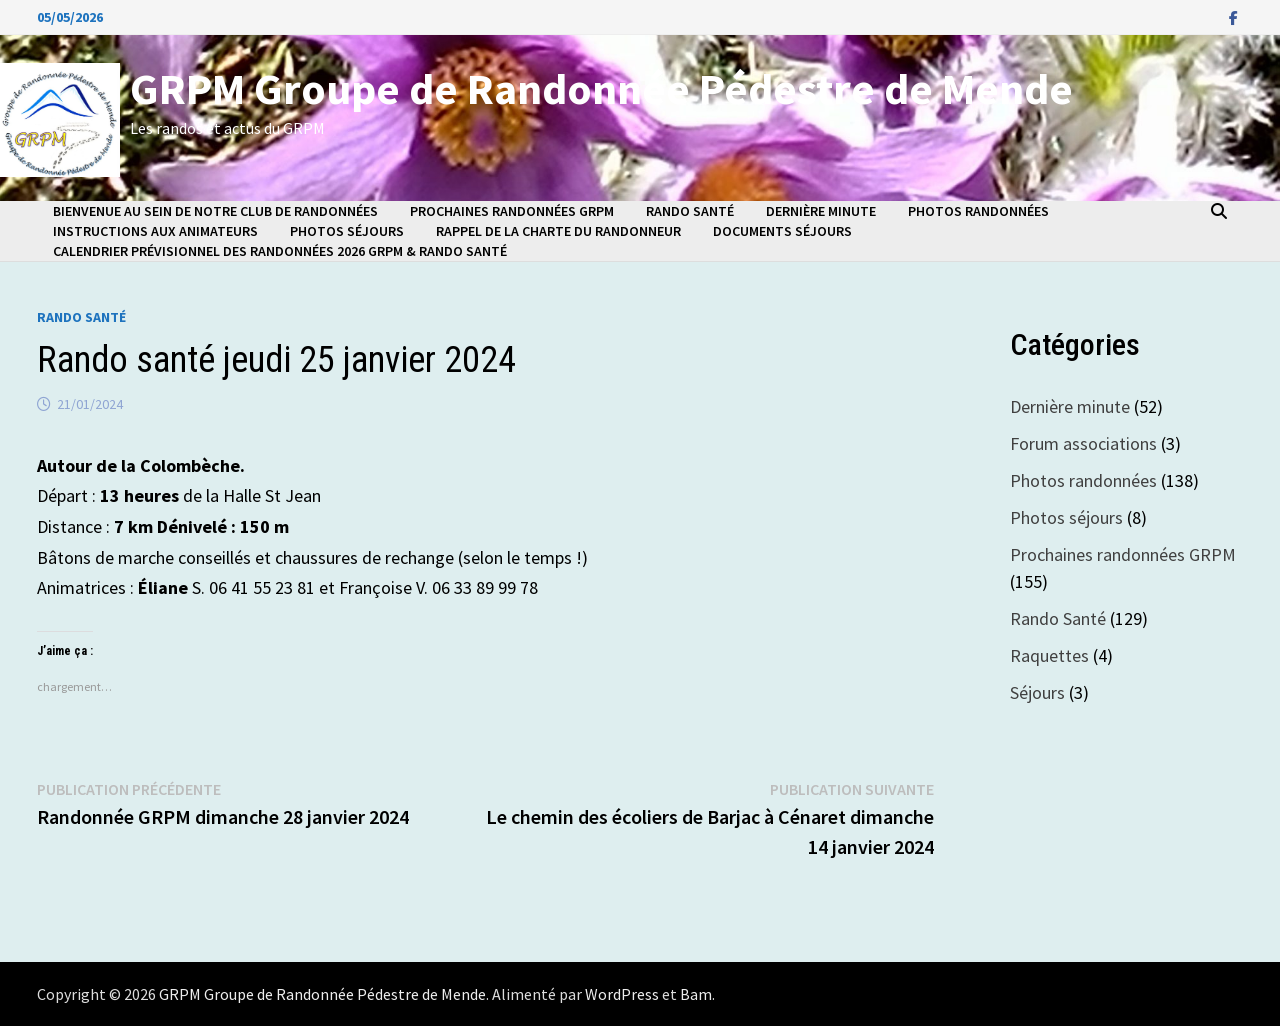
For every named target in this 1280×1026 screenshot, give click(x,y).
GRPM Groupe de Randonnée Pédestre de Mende (601, 88)
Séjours (1037, 692)
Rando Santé (690, 211)
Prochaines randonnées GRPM (512, 211)
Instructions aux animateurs (155, 231)
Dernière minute (821, 211)
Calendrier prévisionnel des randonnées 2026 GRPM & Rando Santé (280, 251)
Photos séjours (347, 231)
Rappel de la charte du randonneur (558, 231)
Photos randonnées (978, 211)
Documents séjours (782, 231)
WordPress (622, 994)
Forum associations (1083, 443)
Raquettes (1049, 655)
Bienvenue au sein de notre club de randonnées (215, 211)
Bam (696, 994)
